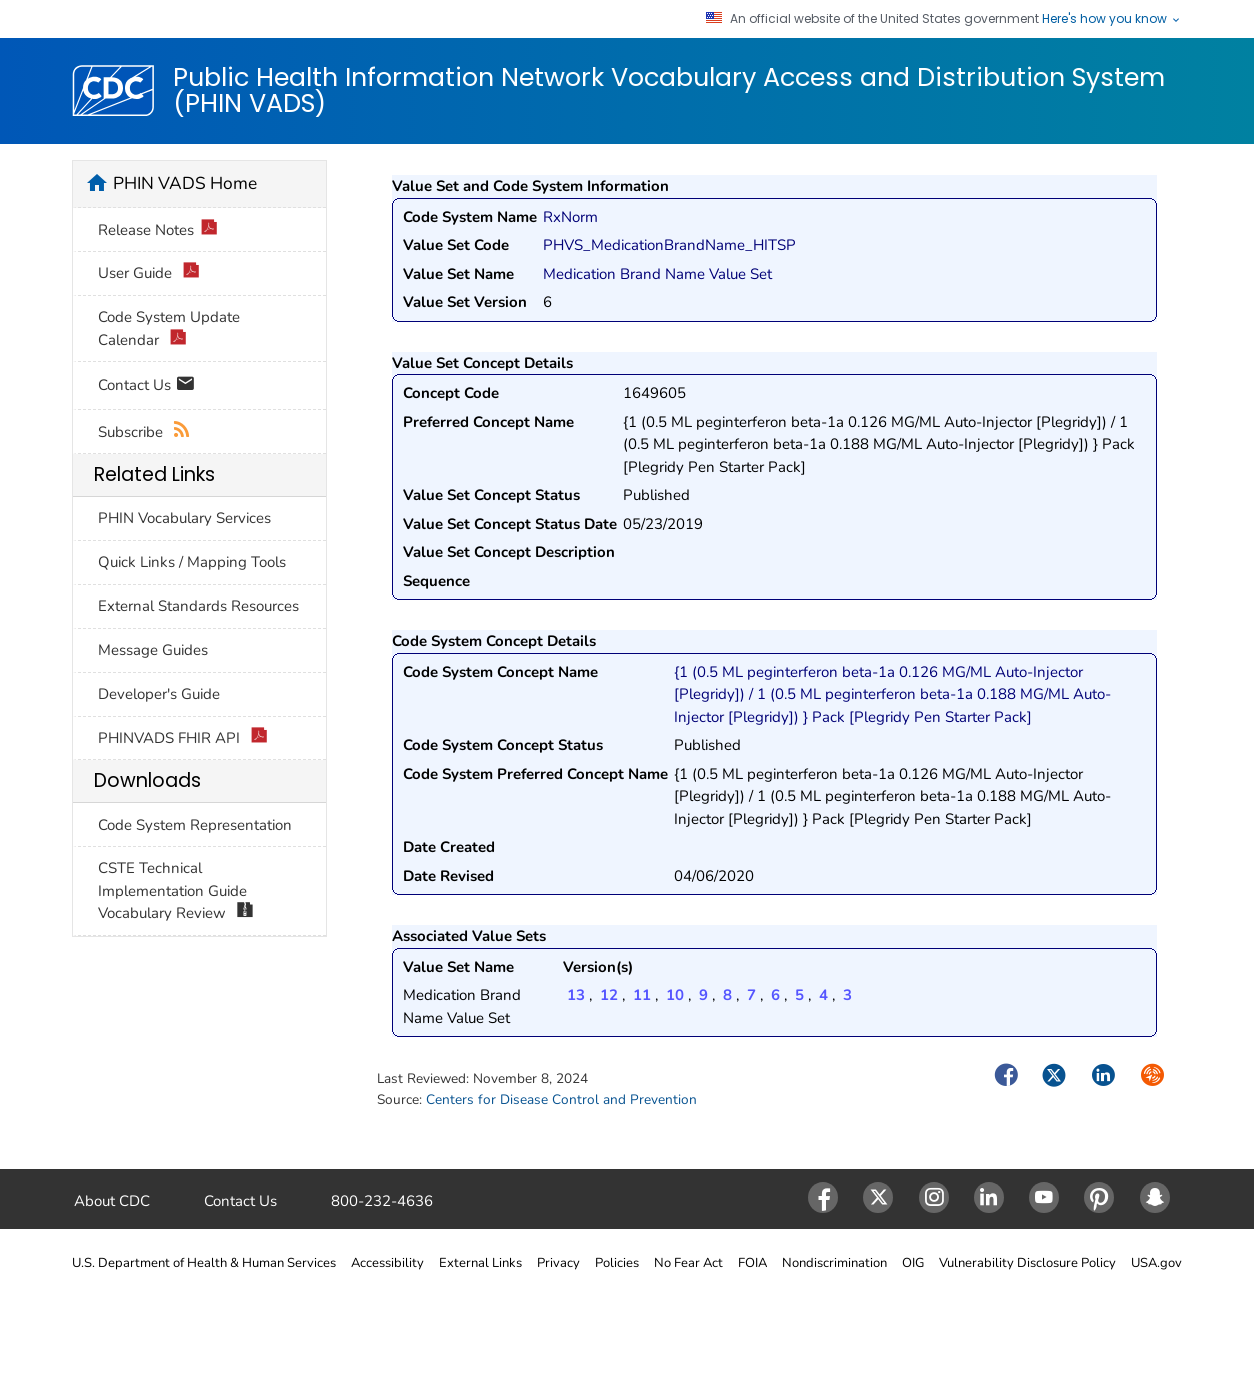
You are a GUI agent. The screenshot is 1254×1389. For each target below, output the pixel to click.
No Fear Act (688, 1263)
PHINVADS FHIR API (183, 738)
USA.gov (1156, 1263)
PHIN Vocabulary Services (184, 518)
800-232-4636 (382, 1201)
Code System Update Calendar (169, 329)
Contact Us (146, 386)
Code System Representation (195, 825)
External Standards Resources (198, 606)
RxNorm (570, 217)
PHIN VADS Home (185, 183)
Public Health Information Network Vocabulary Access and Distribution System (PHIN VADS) (669, 90)
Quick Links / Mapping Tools (192, 562)
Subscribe (144, 432)
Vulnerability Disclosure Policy (1027, 1263)
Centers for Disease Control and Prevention (561, 1099)
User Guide (149, 273)
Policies (617, 1263)
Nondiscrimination (834, 1263)
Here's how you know (1112, 19)
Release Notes (158, 230)
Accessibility (387, 1263)
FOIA (752, 1263)
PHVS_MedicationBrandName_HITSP (669, 245)
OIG (913, 1263)
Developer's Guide (159, 694)
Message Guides (153, 650)
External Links (480, 1263)
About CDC (112, 1201)
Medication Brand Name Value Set (657, 274)
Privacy (558, 1263)
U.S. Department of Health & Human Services (204, 1263)
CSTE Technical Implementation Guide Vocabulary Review (176, 891)
